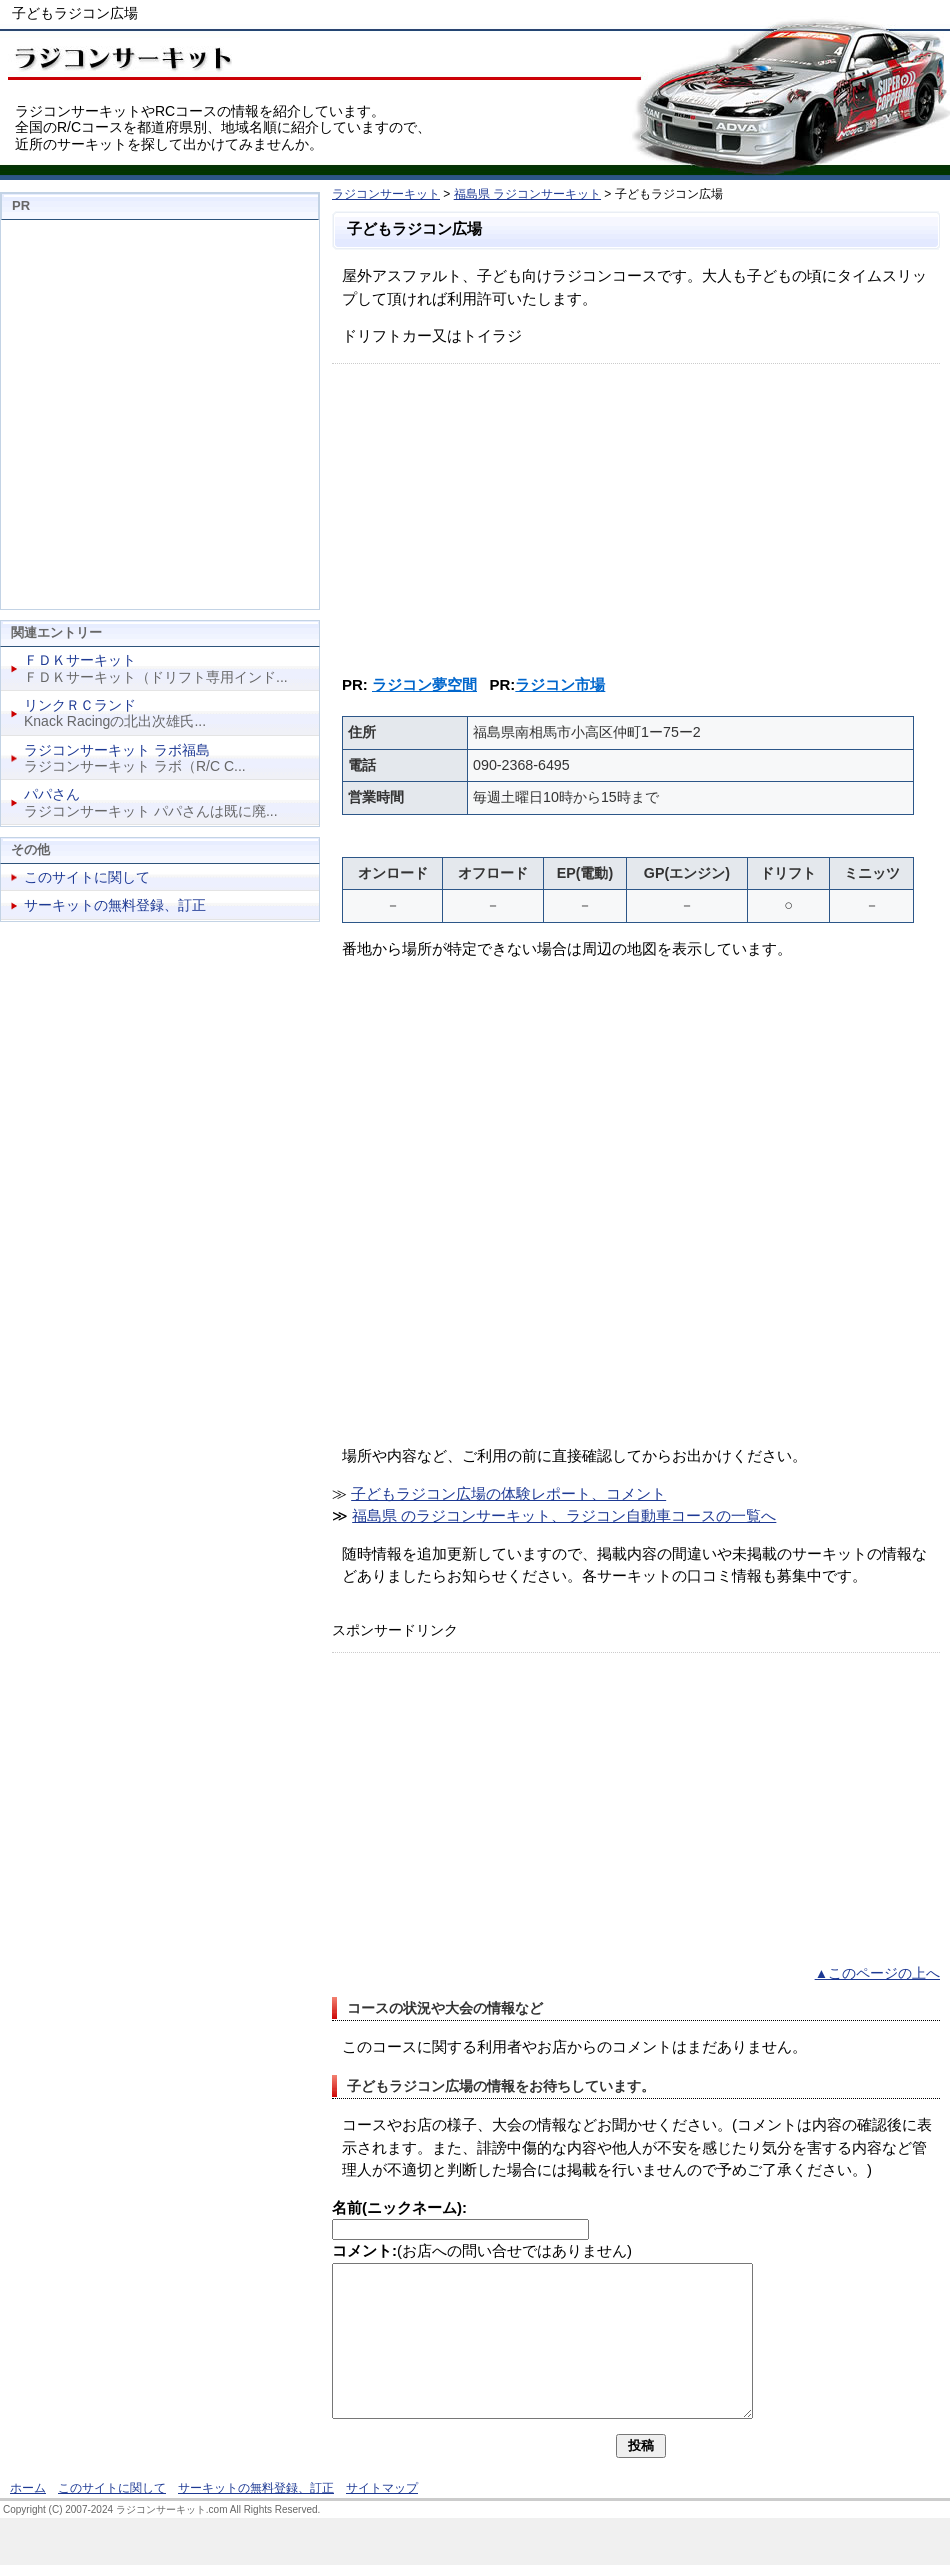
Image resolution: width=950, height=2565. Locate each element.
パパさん (52, 794)
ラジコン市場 (560, 684)
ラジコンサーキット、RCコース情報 (120, 55)
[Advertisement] (636, 514)
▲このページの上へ (877, 1973)
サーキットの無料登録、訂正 (115, 905)
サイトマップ (382, 2518)
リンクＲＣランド (80, 705)
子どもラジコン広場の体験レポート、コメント (508, 1493)
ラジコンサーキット (386, 194)
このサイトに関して (87, 877)
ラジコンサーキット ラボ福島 (117, 750)
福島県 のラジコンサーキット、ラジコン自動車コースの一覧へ (564, 1515)
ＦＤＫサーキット (80, 660)
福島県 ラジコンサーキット (527, 194)
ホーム (28, 2518)
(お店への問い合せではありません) (482, 2250)
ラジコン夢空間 (424, 684)
